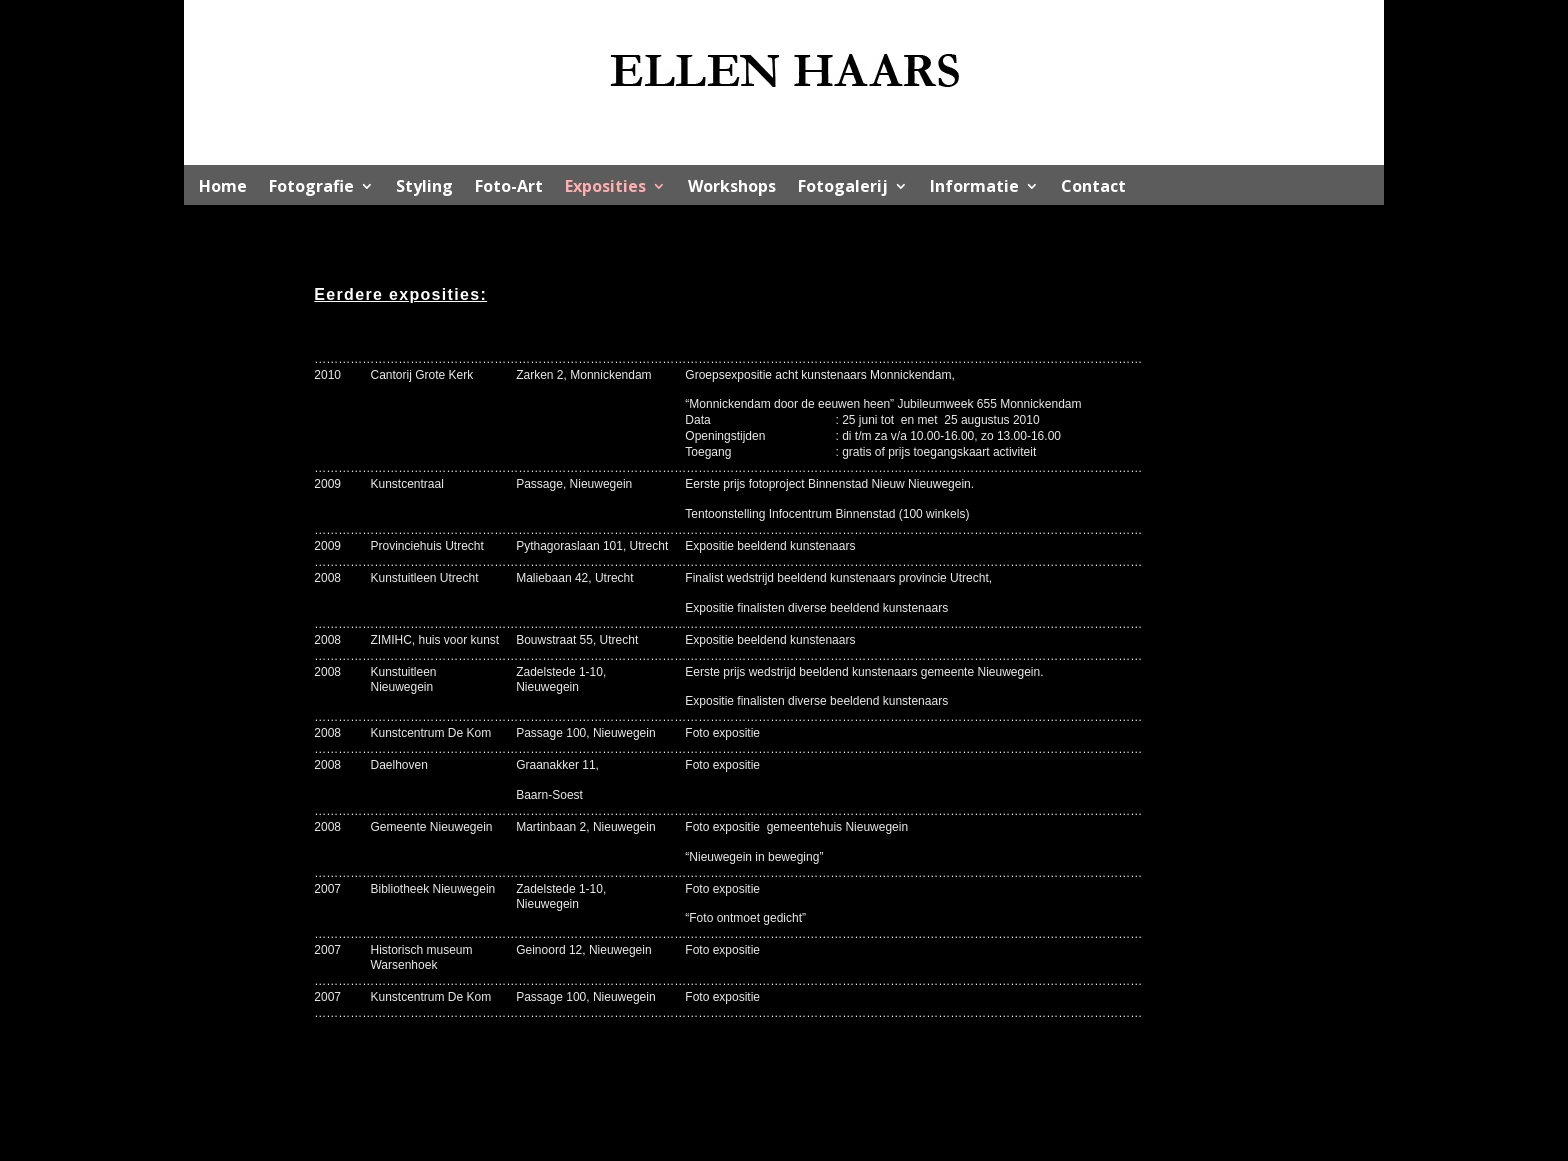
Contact (1093, 188)
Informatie (974, 188)
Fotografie (311, 188)
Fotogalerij (843, 188)
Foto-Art (509, 188)
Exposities (605, 188)
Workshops (732, 188)
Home (223, 188)
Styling (424, 188)
